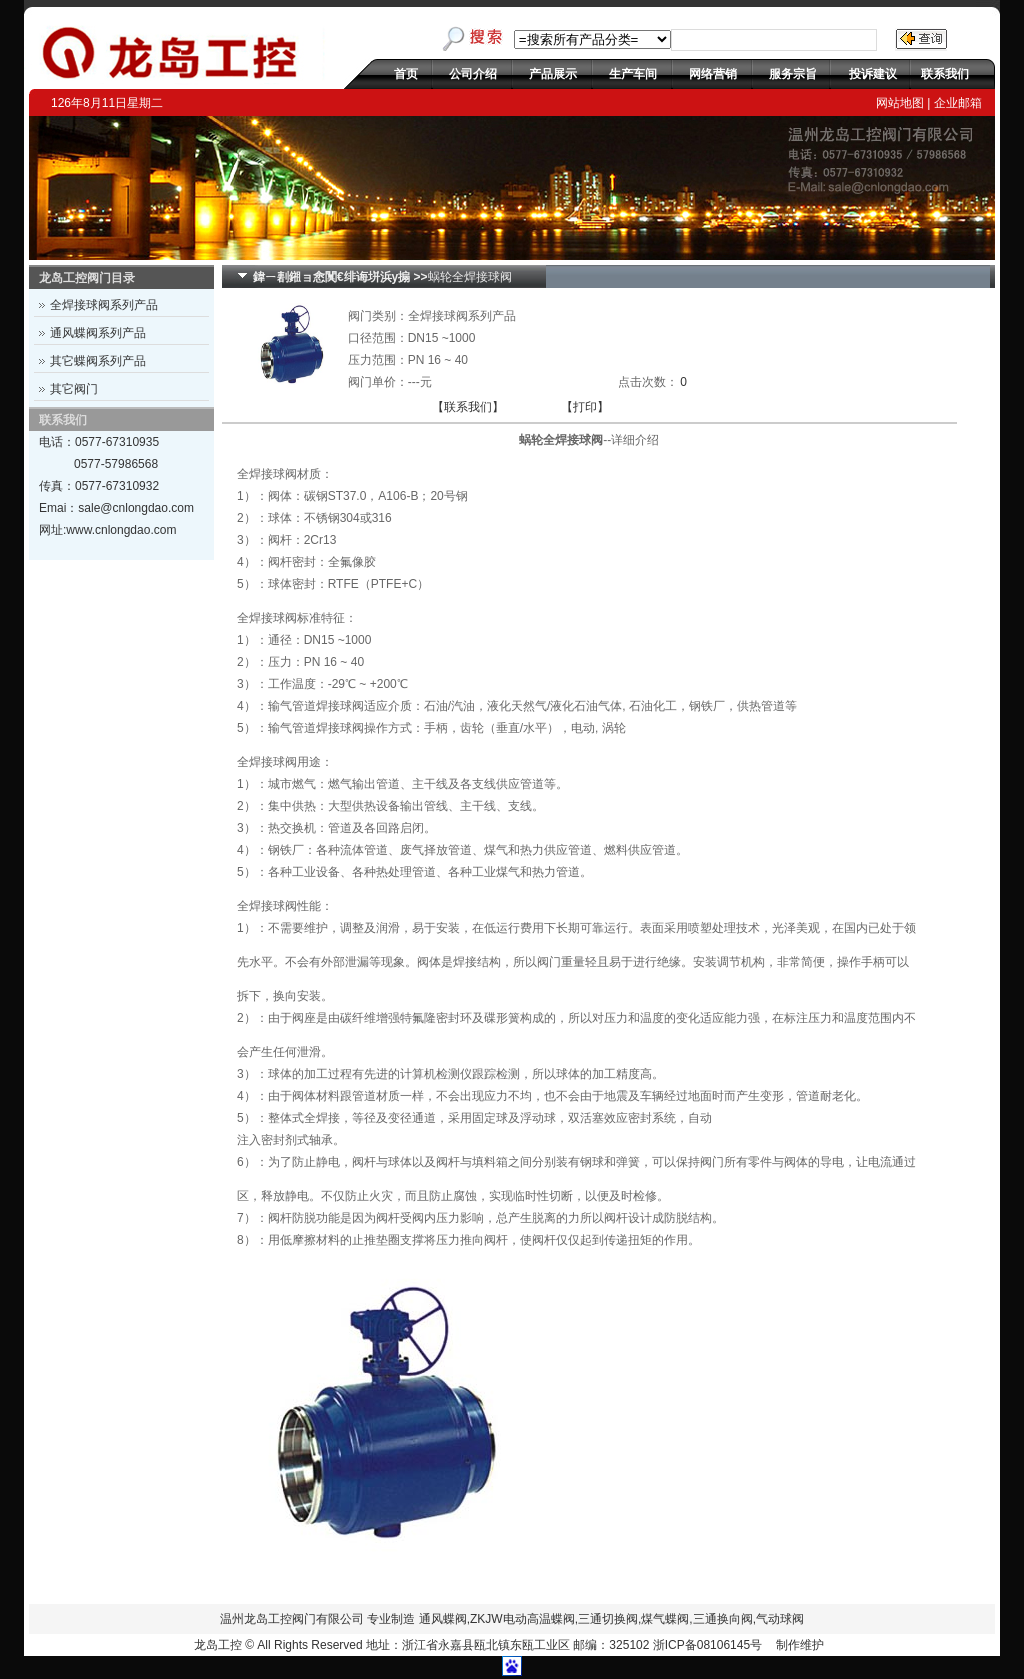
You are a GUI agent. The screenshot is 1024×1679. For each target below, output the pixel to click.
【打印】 (585, 407)
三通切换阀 (608, 1619)
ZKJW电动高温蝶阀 (522, 1619)
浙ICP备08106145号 (707, 1645)
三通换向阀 (723, 1619)
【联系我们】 (468, 407)
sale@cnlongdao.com (136, 508)
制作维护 (800, 1645)
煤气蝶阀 (665, 1619)
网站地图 (900, 103)
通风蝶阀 (443, 1619)
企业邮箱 (958, 103)
